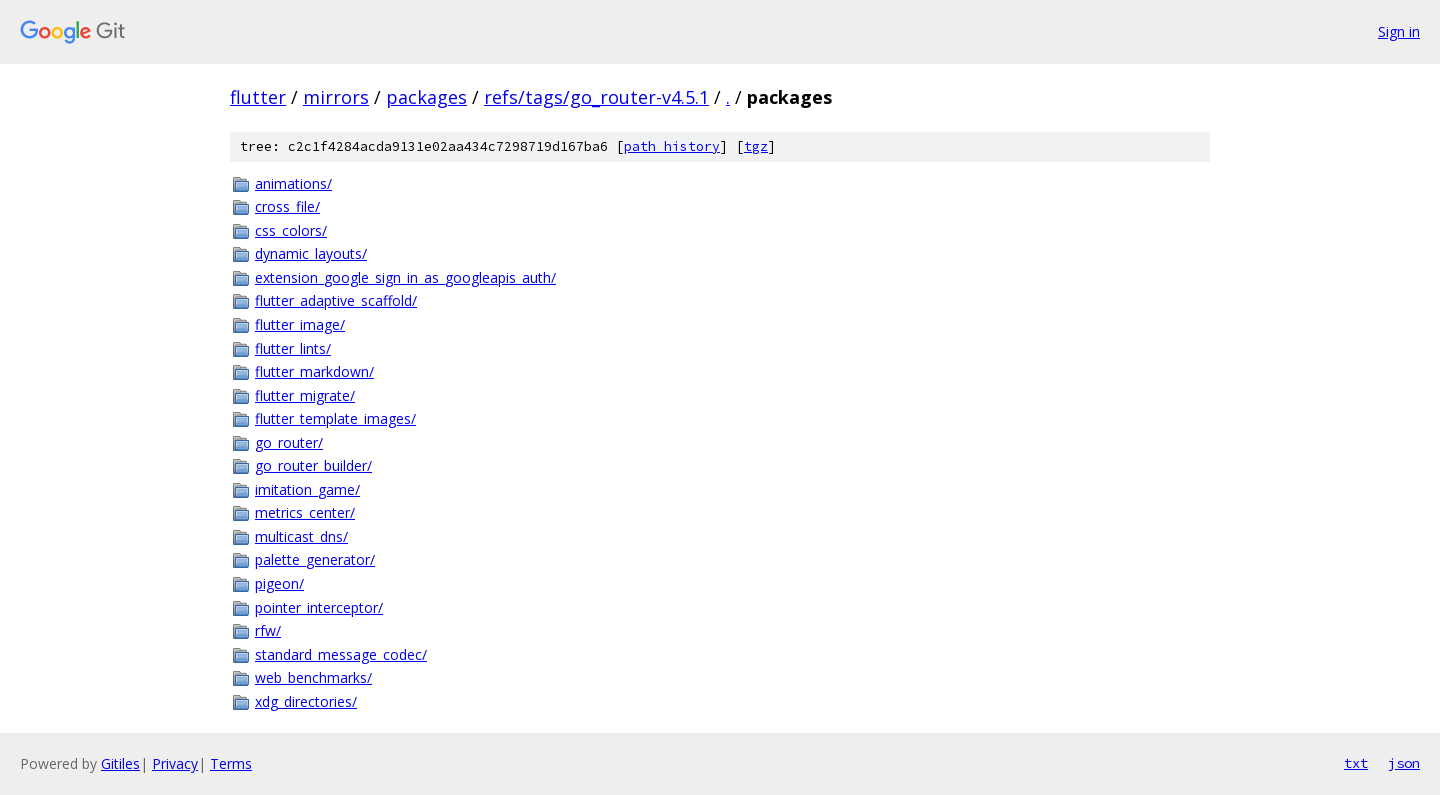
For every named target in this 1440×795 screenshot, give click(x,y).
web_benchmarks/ (313, 677)
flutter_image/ (300, 324)
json (1404, 763)
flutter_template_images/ (335, 418)
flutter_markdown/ (314, 371)
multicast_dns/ (301, 536)
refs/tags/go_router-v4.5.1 (596, 97)
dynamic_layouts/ (311, 253)
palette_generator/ (315, 559)
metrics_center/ (305, 512)
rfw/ (268, 630)
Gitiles (120, 763)
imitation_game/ (307, 489)
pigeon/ (279, 583)
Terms (231, 763)
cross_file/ (287, 206)
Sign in (1399, 31)
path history (672, 146)
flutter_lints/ (293, 348)
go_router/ (289, 442)
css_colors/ (291, 230)
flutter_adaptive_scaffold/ (336, 300)
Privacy (175, 763)
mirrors (336, 97)
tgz (756, 146)
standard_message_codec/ (341, 654)
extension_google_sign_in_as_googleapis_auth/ (405, 277)
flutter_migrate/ (305, 395)
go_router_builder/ (313, 465)
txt (1356, 763)
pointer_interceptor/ (319, 607)
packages (426, 97)
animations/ (293, 183)
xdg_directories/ (306, 701)
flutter (258, 97)
